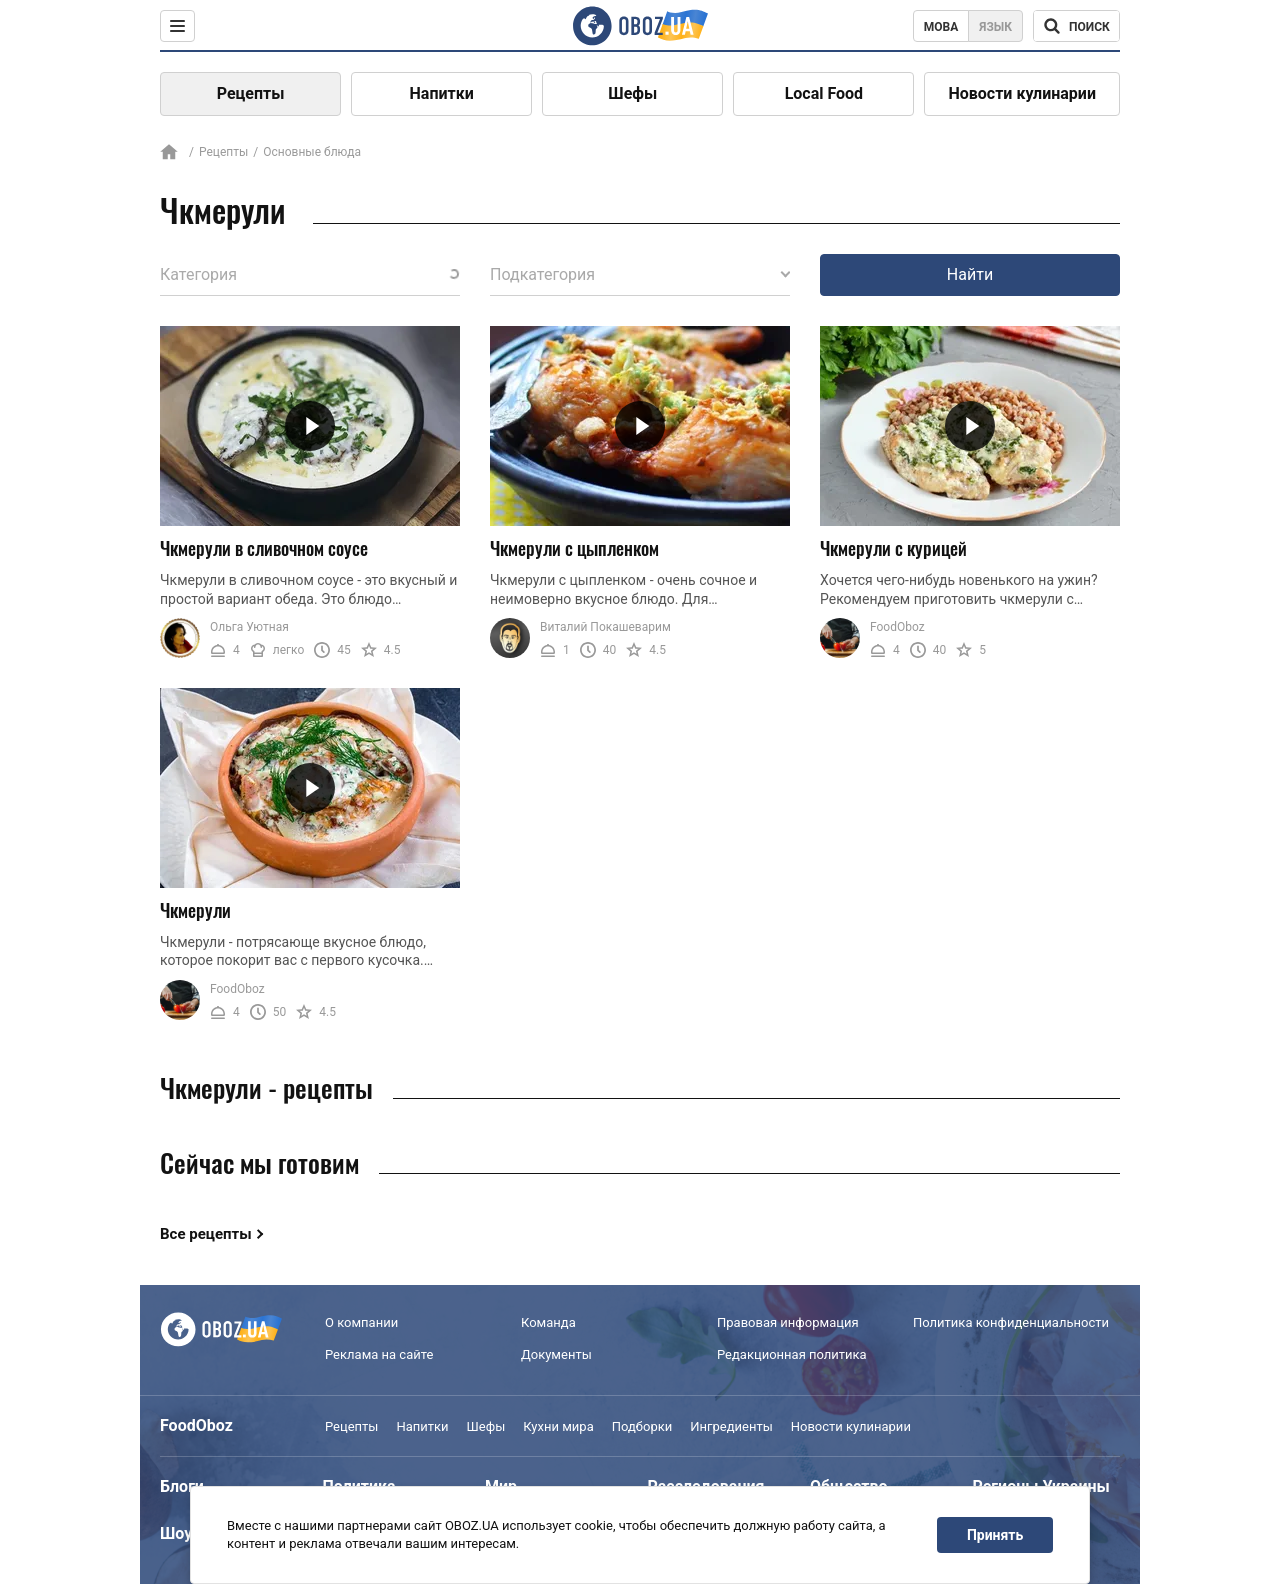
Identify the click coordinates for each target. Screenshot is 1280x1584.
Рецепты (251, 93)
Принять (995, 1535)
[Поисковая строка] (1076, 26)
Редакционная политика (792, 1354)
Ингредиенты (731, 1426)
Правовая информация (788, 1322)
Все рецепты (206, 1234)
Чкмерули (195, 910)
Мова (941, 27)
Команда (548, 1322)
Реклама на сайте (379, 1354)
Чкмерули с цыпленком (574, 548)
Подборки (642, 1426)
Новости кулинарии (1022, 93)
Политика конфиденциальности (1011, 1322)
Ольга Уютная (249, 627)
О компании (361, 1322)
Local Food (824, 93)
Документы (556, 1354)
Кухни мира (558, 1426)
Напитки (442, 93)
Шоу (176, 1533)
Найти (970, 274)
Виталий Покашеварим (605, 627)
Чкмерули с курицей (893, 548)
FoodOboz (897, 627)
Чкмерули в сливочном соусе (264, 548)
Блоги (182, 1486)
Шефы (632, 93)
